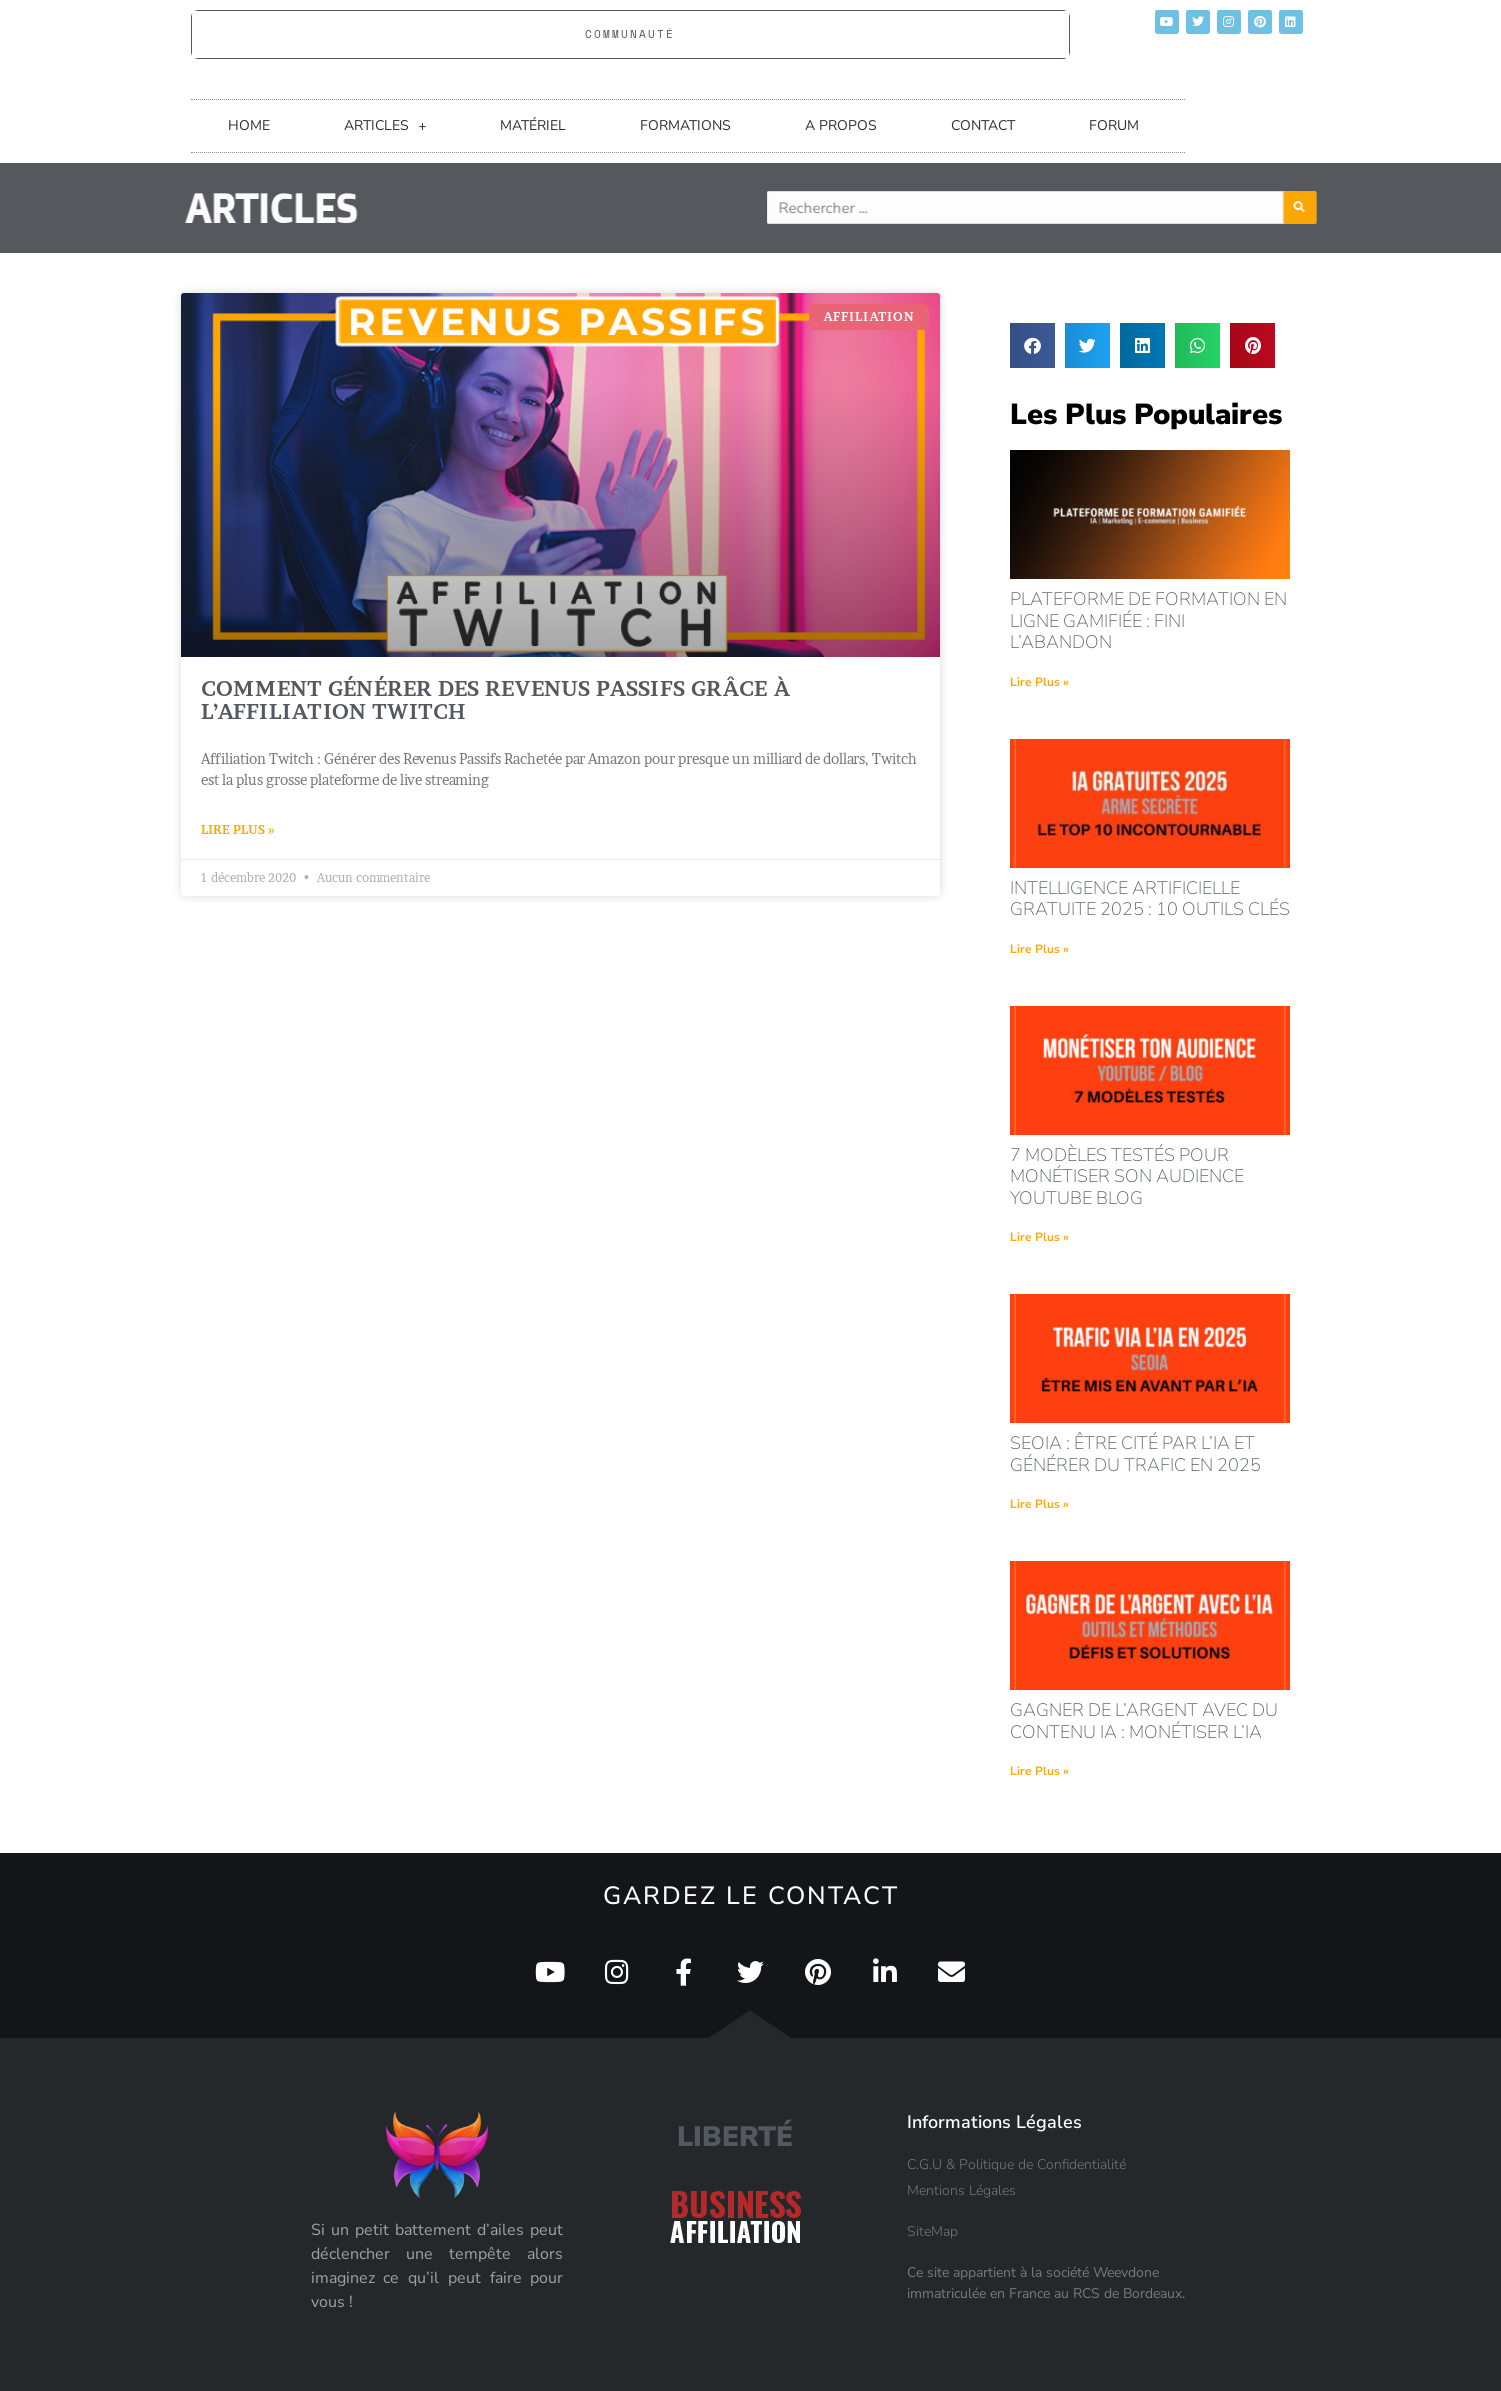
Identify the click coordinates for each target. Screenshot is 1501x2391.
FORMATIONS (685, 125)
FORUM (1114, 125)
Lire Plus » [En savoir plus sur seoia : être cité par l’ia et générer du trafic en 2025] (1039, 1504)
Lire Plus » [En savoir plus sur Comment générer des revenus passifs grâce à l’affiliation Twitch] (238, 829)
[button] (1032, 345)
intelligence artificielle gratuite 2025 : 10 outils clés (1150, 899)
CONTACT (983, 125)
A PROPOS (841, 125)
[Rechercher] (1347, 207)
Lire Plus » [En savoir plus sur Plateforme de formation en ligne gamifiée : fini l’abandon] (1039, 682)
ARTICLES (385, 126)
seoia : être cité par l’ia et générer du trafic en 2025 (1135, 1454)
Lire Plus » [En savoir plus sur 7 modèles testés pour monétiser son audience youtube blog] (1039, 1237)
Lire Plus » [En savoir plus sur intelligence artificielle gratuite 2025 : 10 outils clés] (1039, 949)
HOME (249, 125)
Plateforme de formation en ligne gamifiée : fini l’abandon (1148, 620)
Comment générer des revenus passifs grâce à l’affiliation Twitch (495, 700)
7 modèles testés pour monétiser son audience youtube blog (1127, 1176)
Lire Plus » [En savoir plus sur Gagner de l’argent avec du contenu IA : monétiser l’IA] (1039, 1771)
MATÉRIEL (533, 125)
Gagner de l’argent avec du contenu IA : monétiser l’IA (1144, 1721)
